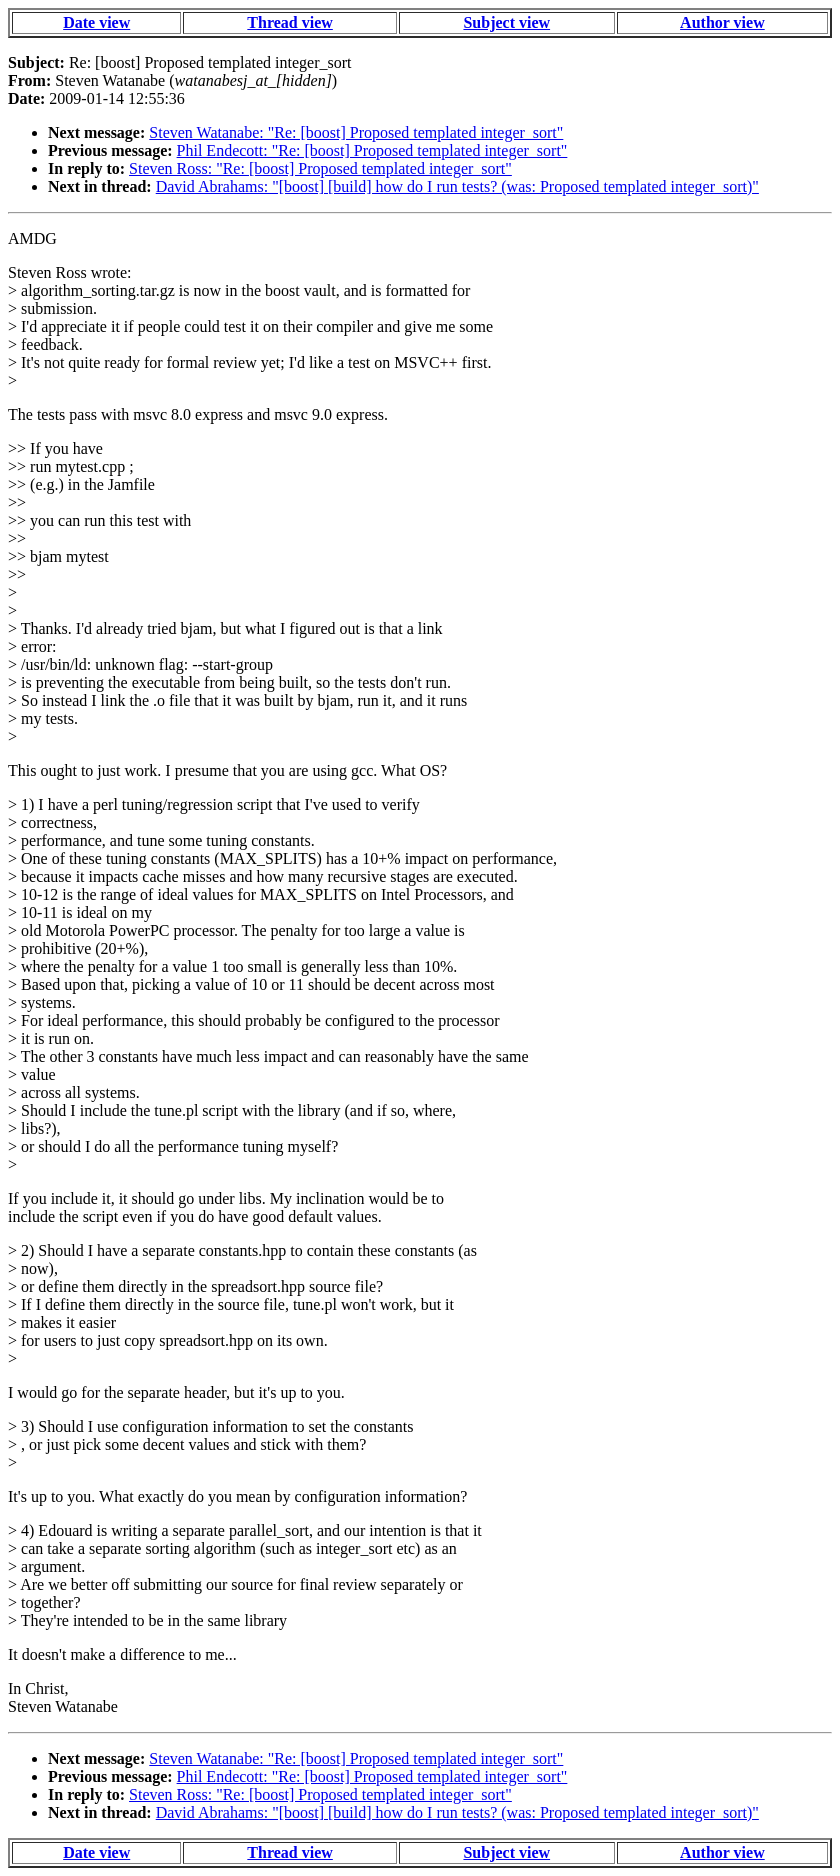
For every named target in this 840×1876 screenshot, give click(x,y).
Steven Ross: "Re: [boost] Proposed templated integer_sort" (320, 168)
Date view (96, 22)
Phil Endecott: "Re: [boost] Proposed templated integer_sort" (372, 150)
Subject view (506, 22)
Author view (722, 22)
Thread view (289, 22)
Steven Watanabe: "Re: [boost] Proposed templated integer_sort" (356, 132)
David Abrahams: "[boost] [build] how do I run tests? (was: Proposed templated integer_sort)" (457, 186)
